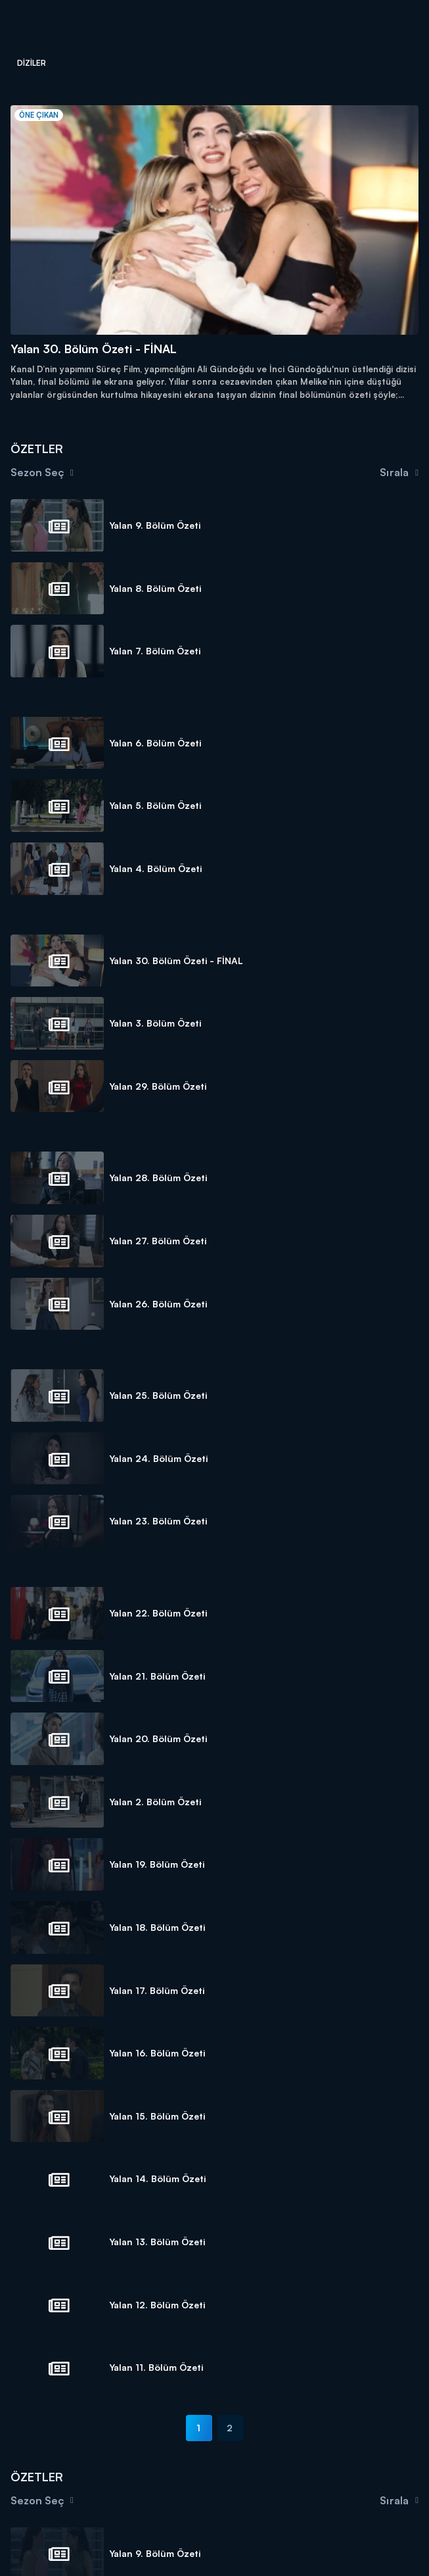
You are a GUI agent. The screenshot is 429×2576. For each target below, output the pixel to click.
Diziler (31, 63)
